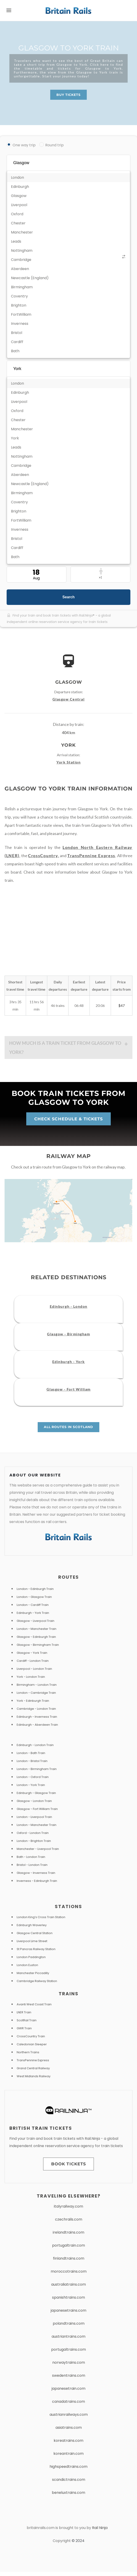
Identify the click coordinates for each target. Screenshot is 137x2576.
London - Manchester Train (37, 1829)
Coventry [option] (19, 300)
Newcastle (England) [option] (30, 282)
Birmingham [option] (22, 291)
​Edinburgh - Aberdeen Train (37, 1728)
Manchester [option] (22, 236)
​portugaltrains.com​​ (68, 2353)
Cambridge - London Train (36, 1712)
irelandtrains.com (68, 2236)
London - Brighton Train (34, 1845)
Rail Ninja (100, 2531)
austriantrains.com (68, 2340)
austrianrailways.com (69, 2418)
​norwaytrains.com (68, 2366)
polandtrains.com (68, 2327)
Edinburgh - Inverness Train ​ (37, 1720)
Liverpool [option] (19, 209)
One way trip (24, 149)
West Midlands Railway (33, 2080)
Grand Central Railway (33, 2072)
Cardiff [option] (17, 346)
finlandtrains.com (68, 2262)
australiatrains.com (68, 2288)
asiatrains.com (68, 2431)
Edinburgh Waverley (32, 1929)
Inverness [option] (19, 327)
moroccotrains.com (69, 2275)
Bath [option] (15, 355)
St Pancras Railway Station (36, 1953)
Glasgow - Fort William (69, 1393)
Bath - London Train (31, 1861)
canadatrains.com (68, 2405)
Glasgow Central (69, 703)
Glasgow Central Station (35, 1937)
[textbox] (68, 167)
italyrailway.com (68, 2210)
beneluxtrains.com (68, 2496)
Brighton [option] (18, 309)
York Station (68, 766)
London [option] (17, 181)
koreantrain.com (68, 2457)
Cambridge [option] (21, 263)
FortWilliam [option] (21, 318)
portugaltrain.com (68, 2249)
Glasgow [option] (18, 199)
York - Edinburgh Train (33, 1704)
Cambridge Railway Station (37, 1985)
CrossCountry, (43, 859)
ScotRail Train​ (27, 2024)
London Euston (27, 1969)
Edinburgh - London (68, 1310)
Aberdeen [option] (20, 273)
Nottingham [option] (21, 254)
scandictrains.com (68, 2483)
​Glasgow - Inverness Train (36, 1877)
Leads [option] (16, 245)
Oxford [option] (17, 218)
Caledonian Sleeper (32, 2048)
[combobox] (68, 260)
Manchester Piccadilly (33, 1977)
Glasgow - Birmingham (68, 1338)
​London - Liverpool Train (34, 1821)
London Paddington (31, 1961)
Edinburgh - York (68, 1365)
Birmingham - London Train (37, 1688)
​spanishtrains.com (68, 2301)
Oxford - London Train (33, 1837)
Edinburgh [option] (20, 190)
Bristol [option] (16, 336)
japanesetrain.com (68, 2392)
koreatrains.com (68, 2444)
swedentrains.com (68, 2379)
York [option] (15, 442)
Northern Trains (28, 2056)
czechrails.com (68, 2223)
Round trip (54, 149)
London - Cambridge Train (36, 1696)
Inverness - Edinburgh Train (37, 1885)
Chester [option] (18, 227)
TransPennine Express (91, 859)
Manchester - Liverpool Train (38, 1853)
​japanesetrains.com (68, 2314)
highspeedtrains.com (68, 2470)
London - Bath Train (31, 1757)
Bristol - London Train (32, 1869)
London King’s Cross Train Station (41, 1921)
